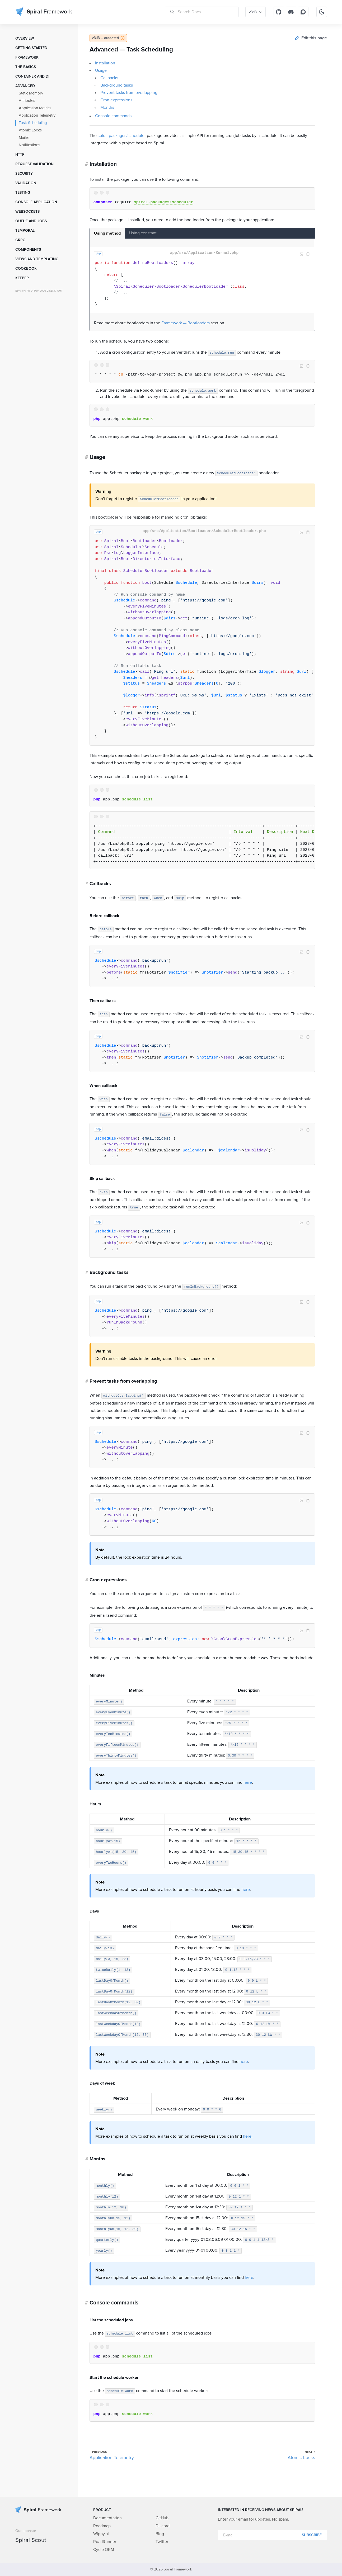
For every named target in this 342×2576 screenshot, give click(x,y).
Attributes (27, 101)
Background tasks (116, 85)
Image (301, 254)
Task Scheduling (33, 123)
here (247, 1782)
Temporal (25, 231)
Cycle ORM (103, 2549)
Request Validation (34, 164)
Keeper (22, 278)
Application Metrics (35, 108)
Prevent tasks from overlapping (128, 93)
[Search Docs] (202, 12)
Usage (101, 70)
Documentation (107, 2518)
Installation (105, 63)
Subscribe (312, 2535)
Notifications (29, 145)
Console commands (113, 116)
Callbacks (109, 78)
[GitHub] (279, 12)
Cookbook (26, 269)
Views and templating (36, 259)
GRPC (20, 240)
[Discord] (291, 12)
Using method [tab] (107, 233)
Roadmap (102, 2526)
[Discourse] (303, 12)
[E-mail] (272, 2535)
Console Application (36, 202)
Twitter (162, 2542)
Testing (22, 192)
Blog (160, 2534)
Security (24, 173)
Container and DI (32, 76)
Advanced (25, 86)
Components (28, 250)
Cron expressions (116, 100)
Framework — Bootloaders (185, 323)
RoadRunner (104, 2542)
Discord (163, 2526)
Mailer (24, 138)
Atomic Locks (30, 130)
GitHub (162, 2518)
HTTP (20, 154)
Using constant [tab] (143, 233)
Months (107, 107)
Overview (24, 38)
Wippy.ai (101, 2534)
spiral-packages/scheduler (122, 136)
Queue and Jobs (31, 221)
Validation (25, 183)
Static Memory (31, 93)
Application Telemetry (37, 115)
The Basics (25, 67)
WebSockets (27, 212)
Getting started (31, 48)
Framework (27, 57)
